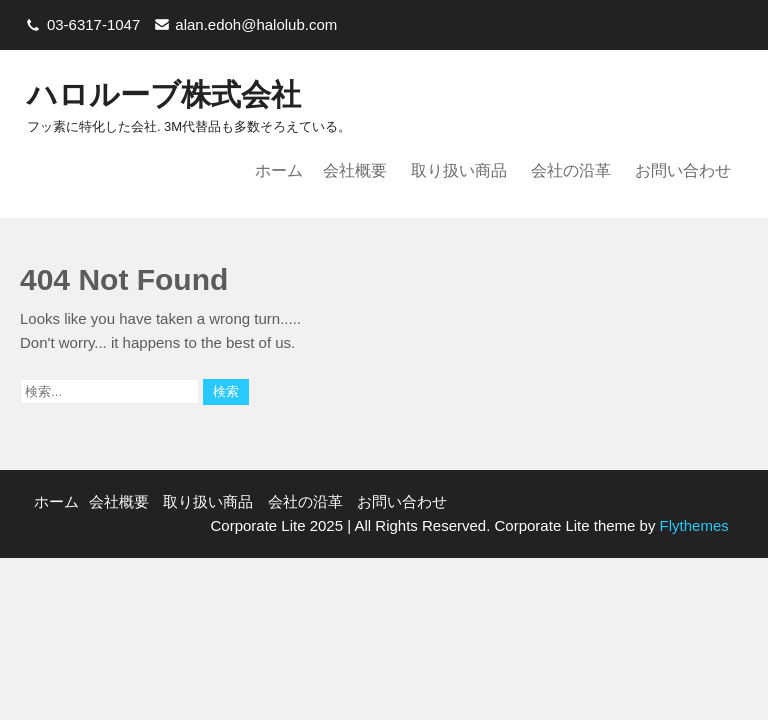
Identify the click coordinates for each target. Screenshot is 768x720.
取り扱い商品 (459, 170)
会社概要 (355, 170)
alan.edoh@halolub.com (256, 24)
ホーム (279, 170)
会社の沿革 (571, 170)
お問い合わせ (683, 170)
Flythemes (691, 525)
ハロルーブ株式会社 (164, 94)
